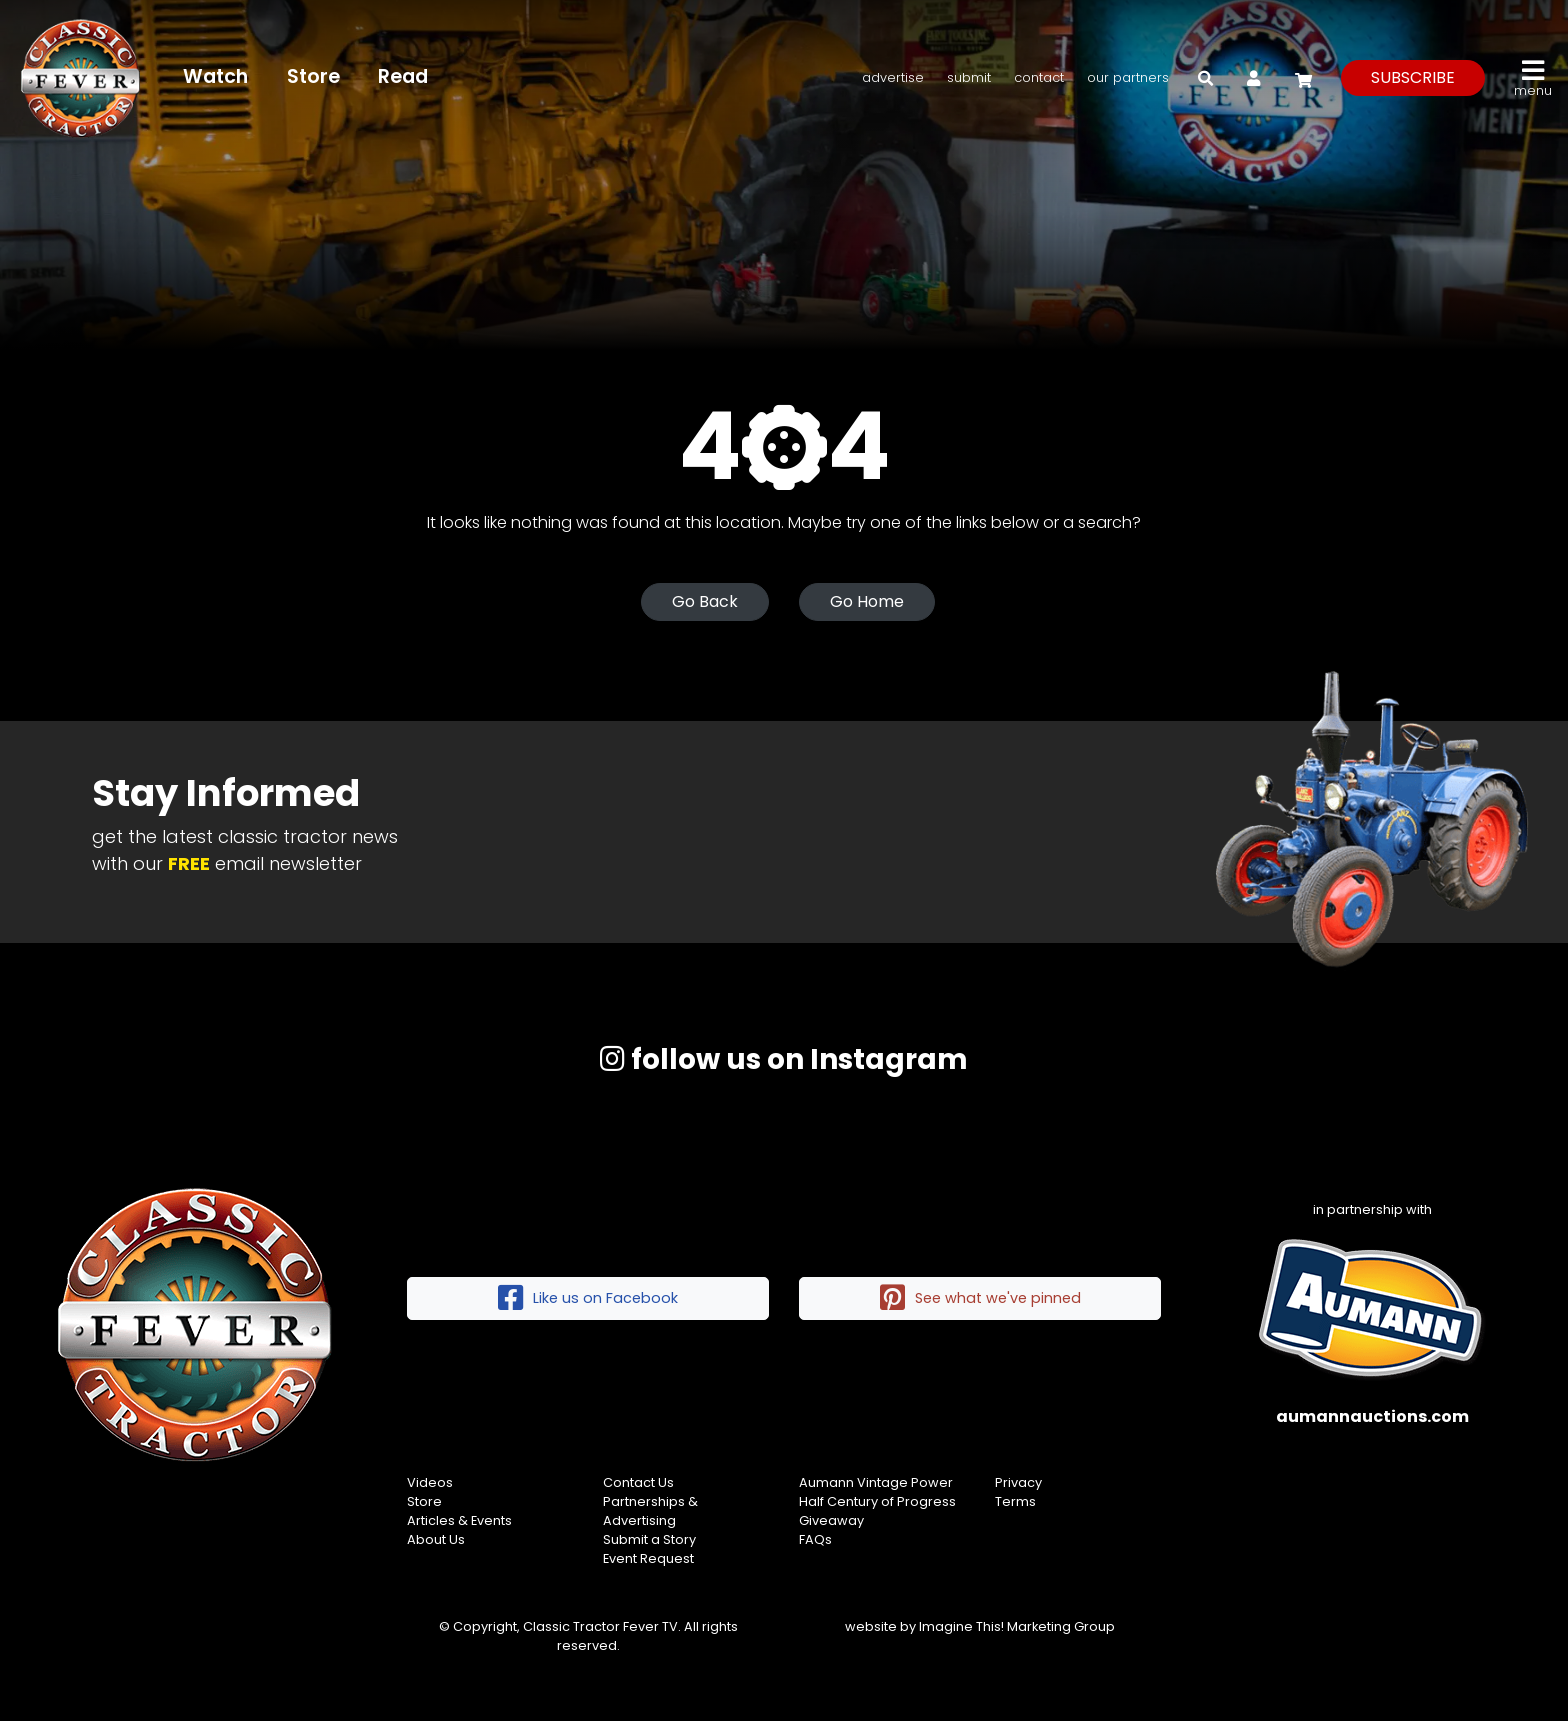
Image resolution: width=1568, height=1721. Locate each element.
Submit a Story (649, 1539)
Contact (1039, 77)
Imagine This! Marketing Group (1017, 1626)
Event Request (648, 1558)
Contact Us (638, 1482)
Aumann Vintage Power (876, 1482)
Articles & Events (459, 1520)
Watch (215, 76)
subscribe (1413, 77)
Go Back (705, 601)
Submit (969, 77)
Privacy (1018, 1482)
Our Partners (1128, 77)
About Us (436, 1539)
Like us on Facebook (588, 1298)
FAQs (815, 1539)
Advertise (893, 77)
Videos (430, 1482)
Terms (1015, 1501)
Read (403, 76)
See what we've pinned (980, 1298)
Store (313, 76)
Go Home (867, 601)
